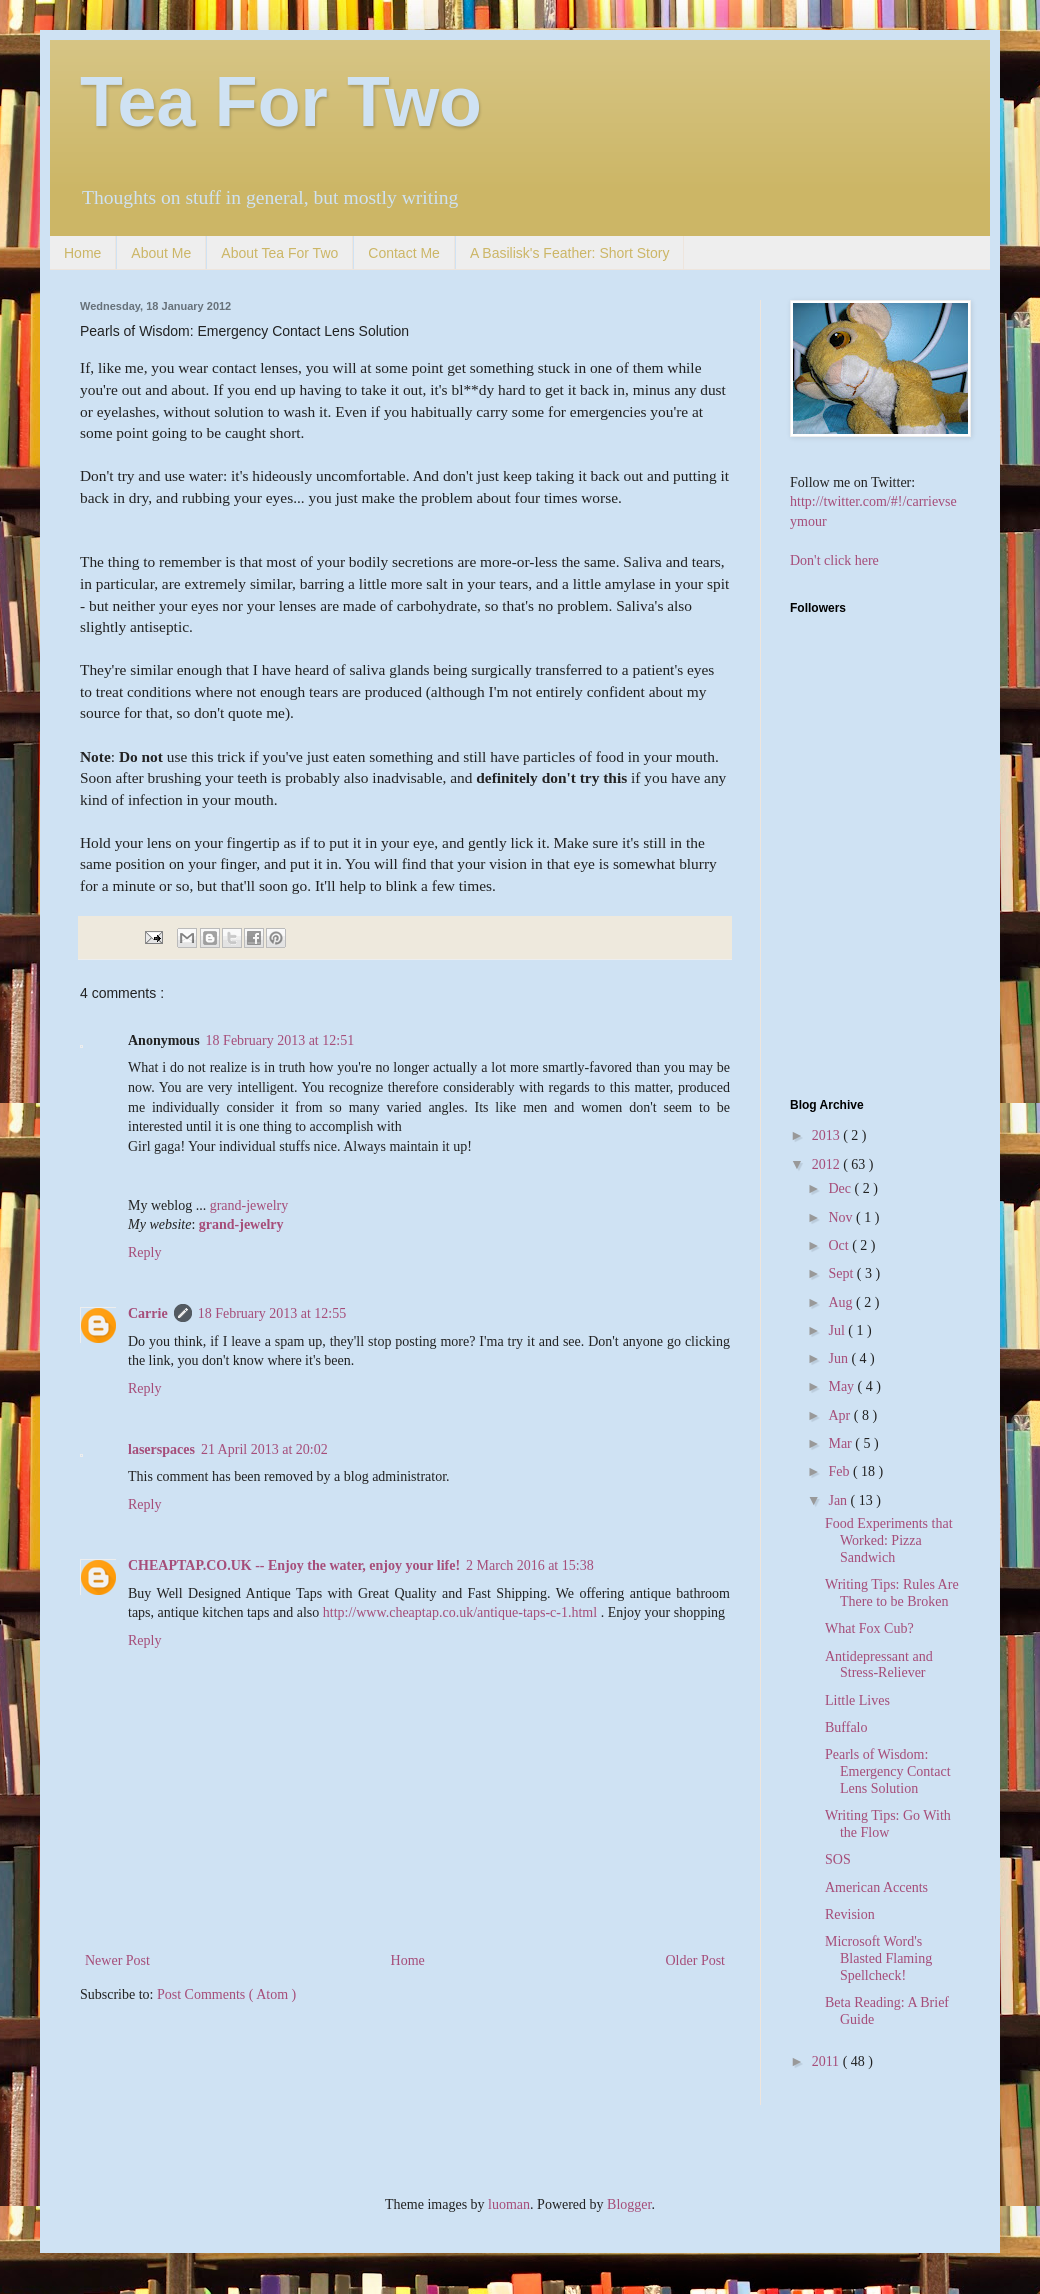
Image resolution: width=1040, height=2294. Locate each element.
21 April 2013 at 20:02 (264, 1449)
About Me (161, 253)
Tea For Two (281, 102)
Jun (839, 1358)
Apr (840, 1415)
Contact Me (404, 253)
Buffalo (846, 1727)
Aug (842, 1302)
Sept (842, 1273)
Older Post (696, 1960)
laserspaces (161, 1449)
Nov (842, 1217)
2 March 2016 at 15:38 (530, 1565)
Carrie (148, 1313)
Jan (839, 1500)
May (842, 1386)
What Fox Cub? (869, 1628)
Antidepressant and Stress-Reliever (879, 1665)
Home (82, 253)
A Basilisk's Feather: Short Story (570, 253)
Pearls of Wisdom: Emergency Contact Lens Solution (888, 1771)
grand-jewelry (249, 1205)
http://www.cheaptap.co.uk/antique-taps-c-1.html (460, 1612)
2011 (827, 2061)
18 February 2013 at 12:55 (272, 1313)
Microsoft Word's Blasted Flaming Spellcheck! (878, 1958)
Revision (850, 1914)
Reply (144, 1252)
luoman (509, 2204)
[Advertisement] (915, 937)
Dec (841, 1188)
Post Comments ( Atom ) (226, 1994)
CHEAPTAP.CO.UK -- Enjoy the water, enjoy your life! (294, 1565)
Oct (840, 1245)
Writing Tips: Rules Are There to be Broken (892, 1593)
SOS (838, 1859)
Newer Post (117, 1960)
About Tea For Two (279, 253)
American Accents (876, 1887)
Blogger (629, 2204)
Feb (840, 1471)
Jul (838, 1330)
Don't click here (834, 560)
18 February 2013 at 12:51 (280, 1040)
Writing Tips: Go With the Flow (888, 1824)
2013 (828, 1135)
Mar (841, 1443)
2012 (828, 1164)
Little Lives (857, 1700)
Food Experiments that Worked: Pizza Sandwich (889, 1540)
